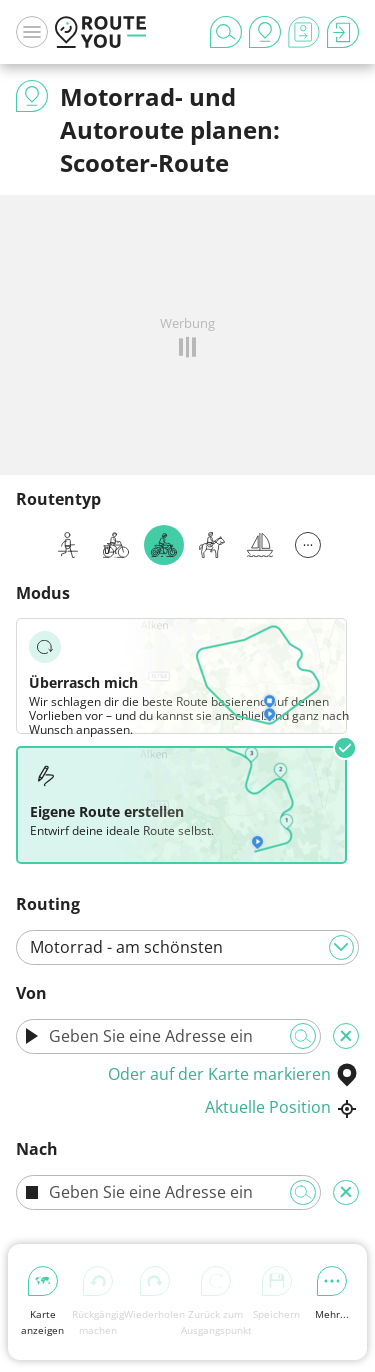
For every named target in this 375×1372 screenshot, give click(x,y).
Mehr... (332, 1293)
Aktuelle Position (282, 1107)
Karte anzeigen (42, 1301)
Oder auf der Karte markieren (233, 1074)
